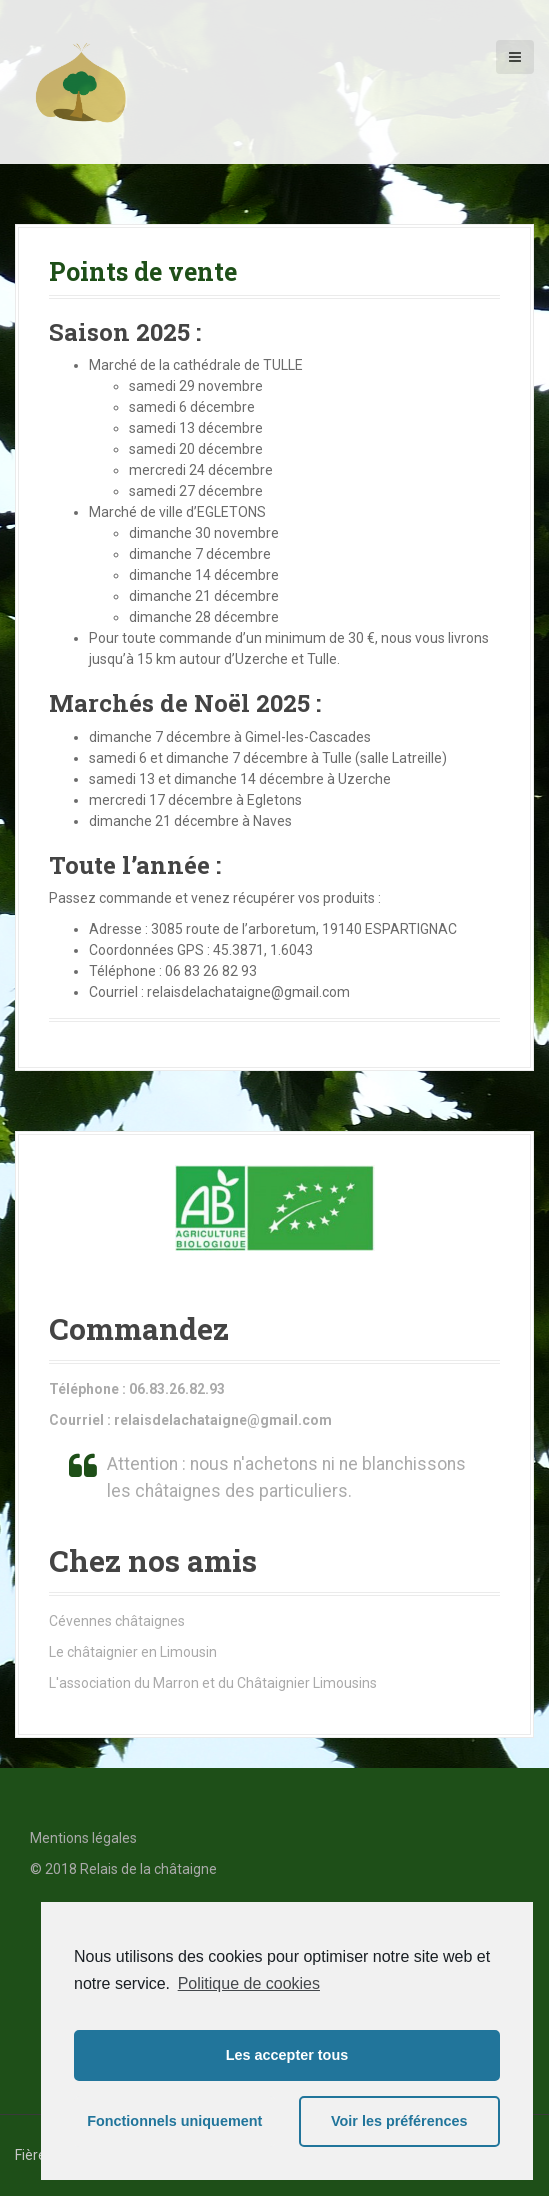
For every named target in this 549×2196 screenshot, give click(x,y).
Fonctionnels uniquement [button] (174, 2121)
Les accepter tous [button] (287, 2055)
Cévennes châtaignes (117, 1621)
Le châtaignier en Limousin (133, 1652)
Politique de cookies (249, 1983)
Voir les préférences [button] (399, 2121)
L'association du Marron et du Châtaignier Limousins (213, 1683)
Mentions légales (83, 1838)
